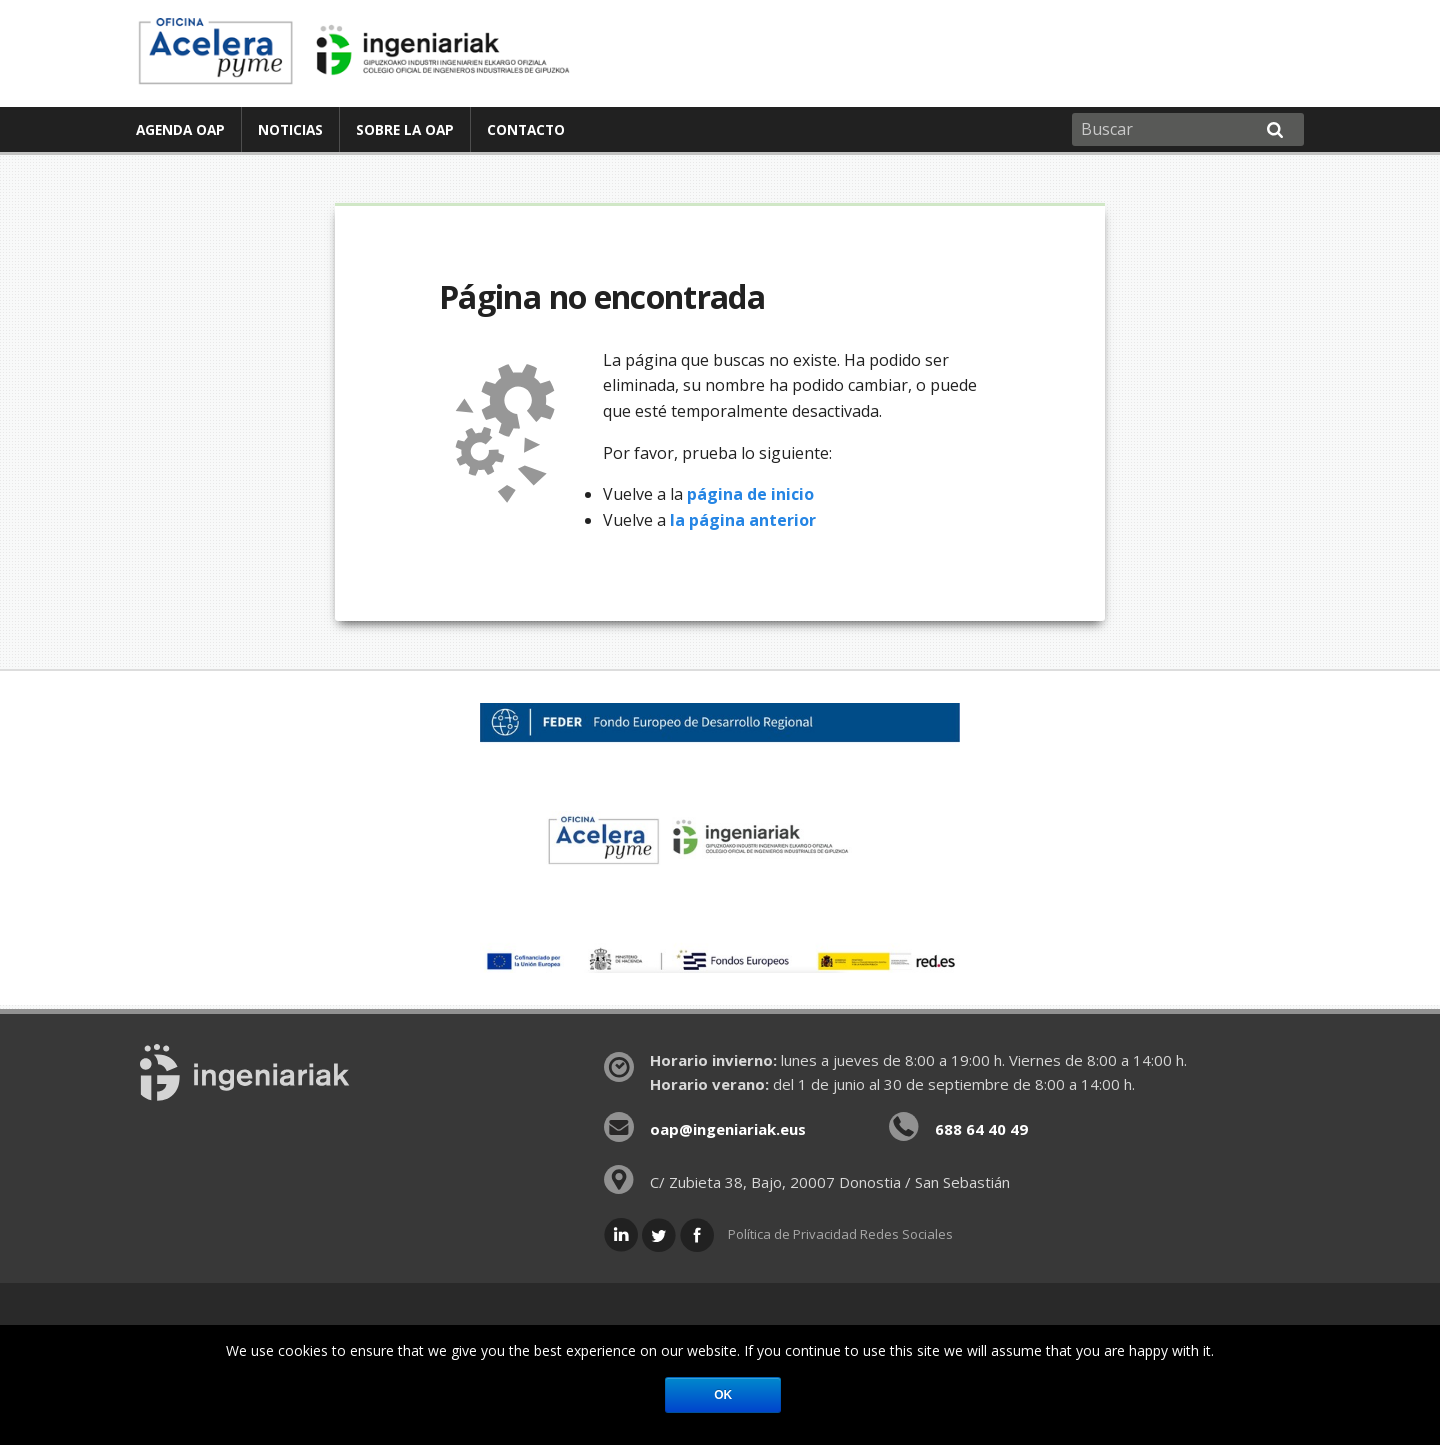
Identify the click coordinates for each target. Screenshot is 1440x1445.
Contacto (526, 129)
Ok (723, 1395)
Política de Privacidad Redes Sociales (840, 1234)
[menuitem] (181, 129)
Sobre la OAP (405, 129)
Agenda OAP (180, 129)
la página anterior (743, 520)
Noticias (290, 129)
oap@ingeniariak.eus (728, 1129)
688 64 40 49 (981, 1129)
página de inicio (750, 494)
